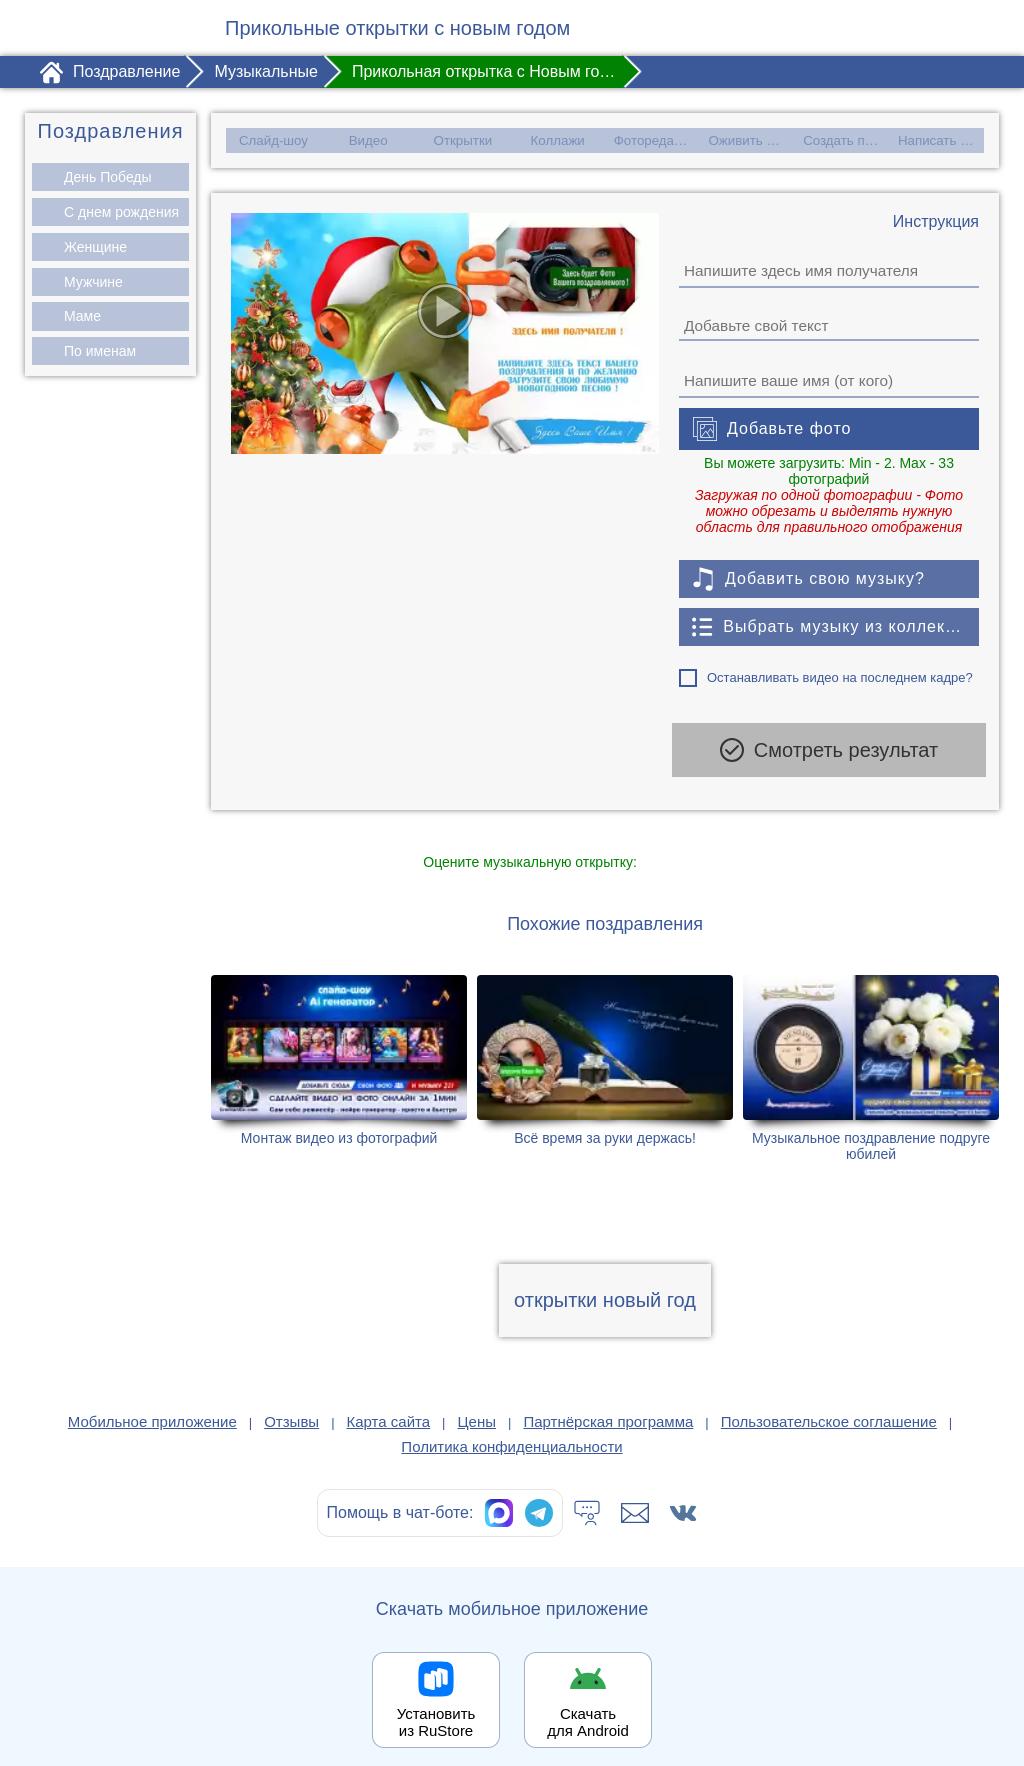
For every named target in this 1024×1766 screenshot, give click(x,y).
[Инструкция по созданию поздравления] (936, 221)
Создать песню (847, 140)
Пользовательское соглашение (829, 1407)
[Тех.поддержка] (587, 1499)
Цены (477, 1407)
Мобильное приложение (152, 1407)
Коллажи (557, 140)
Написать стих (941, 140)
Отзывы (291, 1407)
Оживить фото (751, 140)
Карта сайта (389, 1407)
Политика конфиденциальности (511, 1432)
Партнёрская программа (608, 1407)
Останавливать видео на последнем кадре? (840, 676)
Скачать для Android (588, 1708)
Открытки (462, 140)
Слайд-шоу (272, 140)
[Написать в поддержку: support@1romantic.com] (635, 1499)
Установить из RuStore (436, 1708)
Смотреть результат (829, 749)
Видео (367, 140)
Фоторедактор (655, 140)
